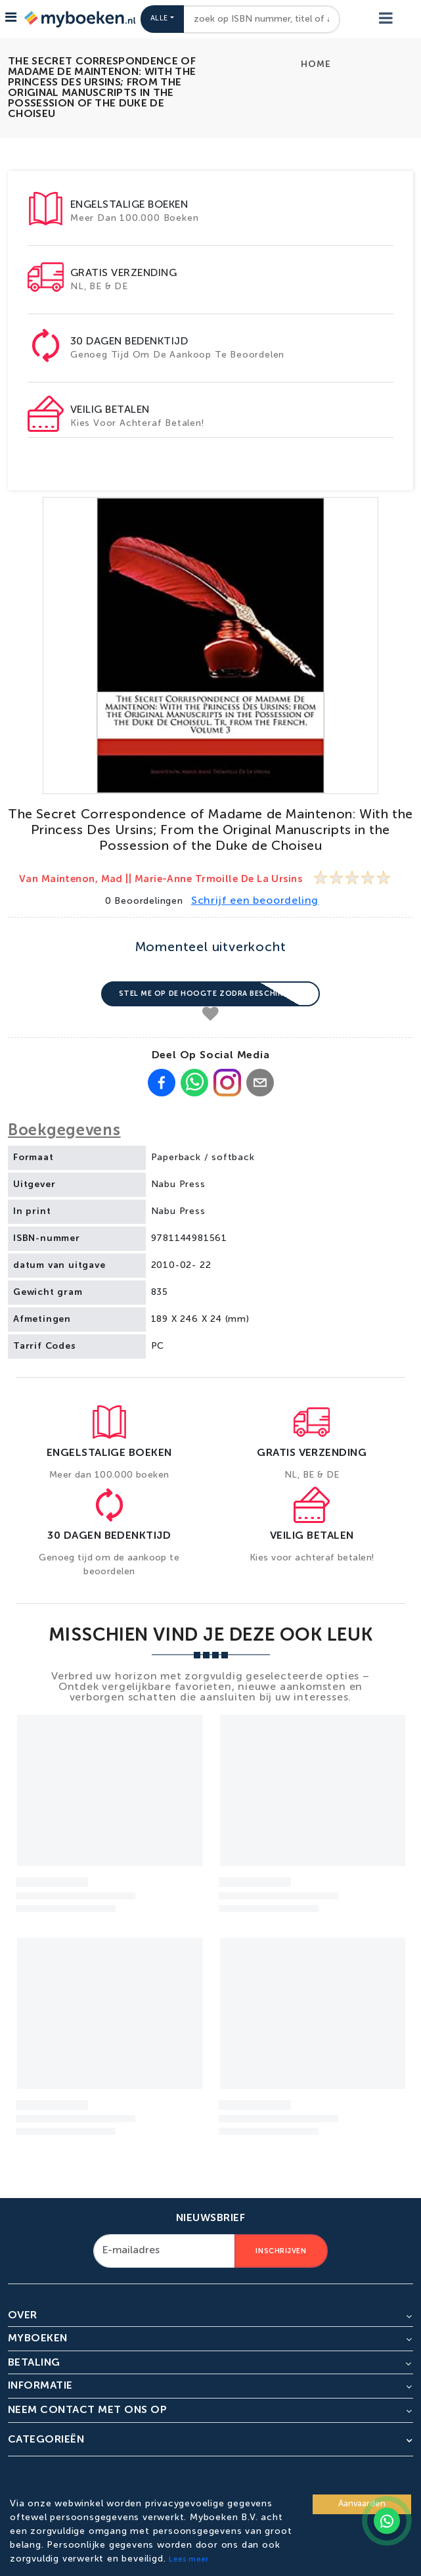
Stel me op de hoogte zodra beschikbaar (211, 993)
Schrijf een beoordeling (255, 901)
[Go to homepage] (79, 19)
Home (315, 64)
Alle (159, 18)
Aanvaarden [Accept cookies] (362, 2504)
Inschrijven (280, 2251)
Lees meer (188, 2560)
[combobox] (262, 19)
